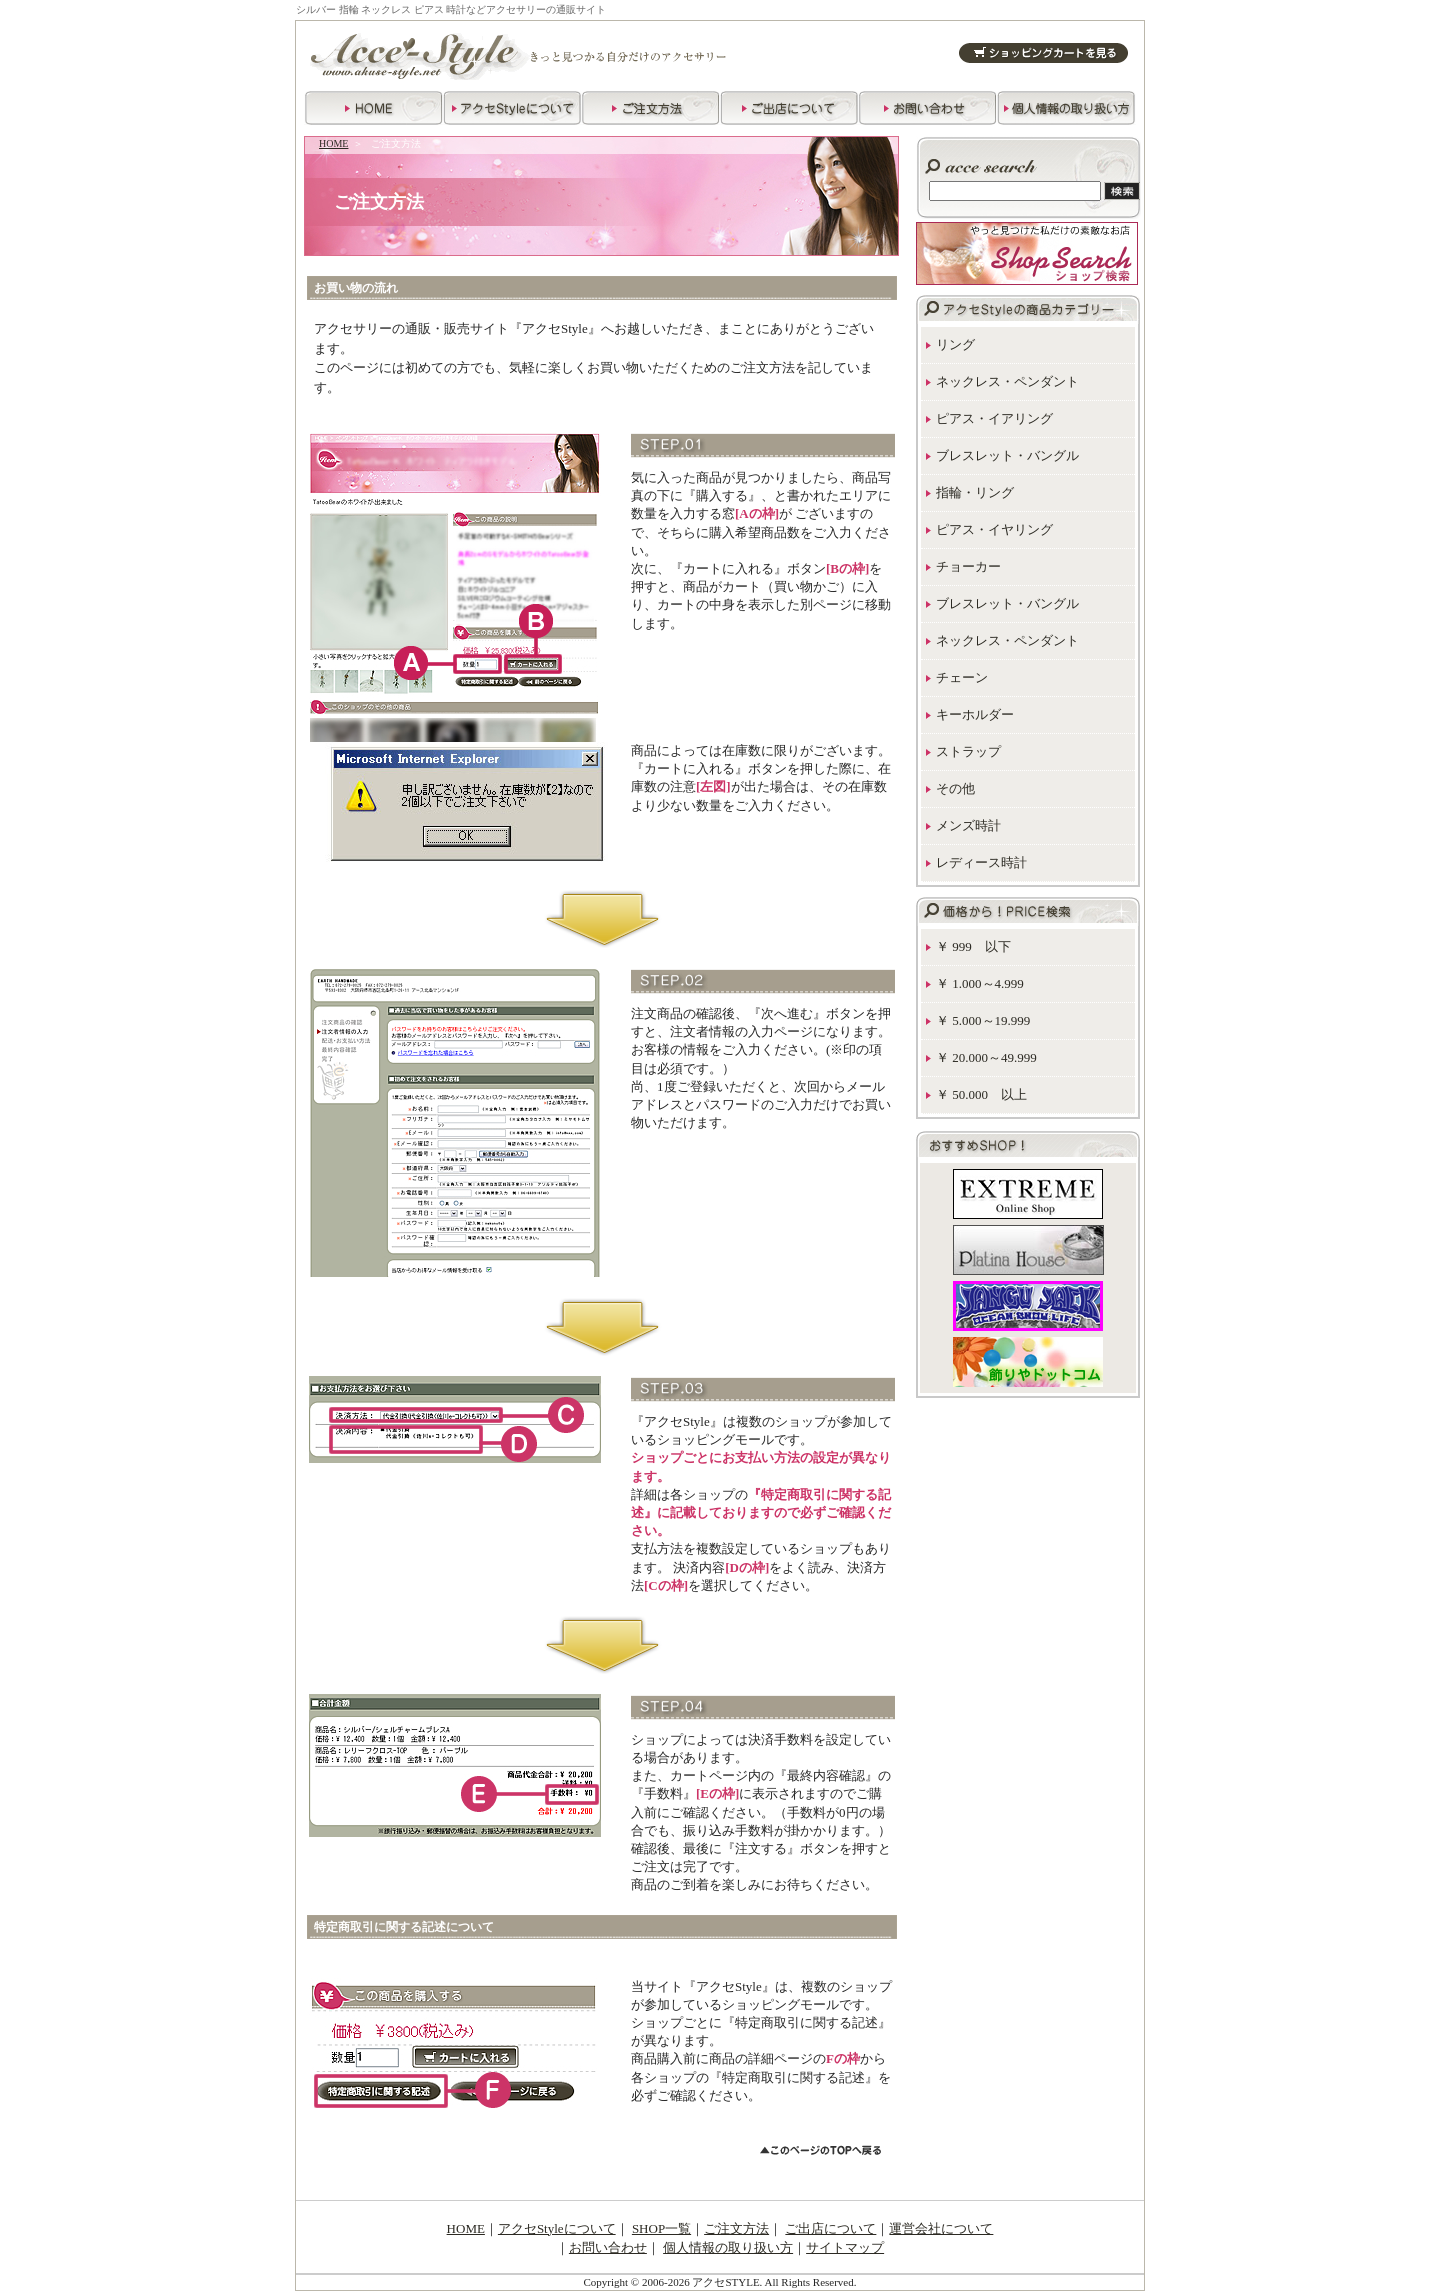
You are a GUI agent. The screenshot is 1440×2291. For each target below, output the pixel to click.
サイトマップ (845, 2247)
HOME (333, 143)
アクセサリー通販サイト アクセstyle (531, 54)
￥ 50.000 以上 (981, 1094)
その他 (955, 788)
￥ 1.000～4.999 (980, 983)
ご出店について (830, 2228)
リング (955, 344)
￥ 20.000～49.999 (986, 1057)
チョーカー (968, 566)
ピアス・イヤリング (994, 529)
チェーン (962, 677)
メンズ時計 (968, 825)
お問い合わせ (608, 2247)
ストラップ (968, 751)
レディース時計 (981, 862)
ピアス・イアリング (994, 418)
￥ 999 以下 (973, 946)
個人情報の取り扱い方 (728, 2247)
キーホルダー (975, 714)
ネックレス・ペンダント (1007, 381)
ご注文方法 (736, 2228)
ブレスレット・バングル (1007, 455)
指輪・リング (975, 492)
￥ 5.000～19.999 (983, 1020)
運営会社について (941, 2228)
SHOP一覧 (661, 2228)
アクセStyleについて (557, 2228)
